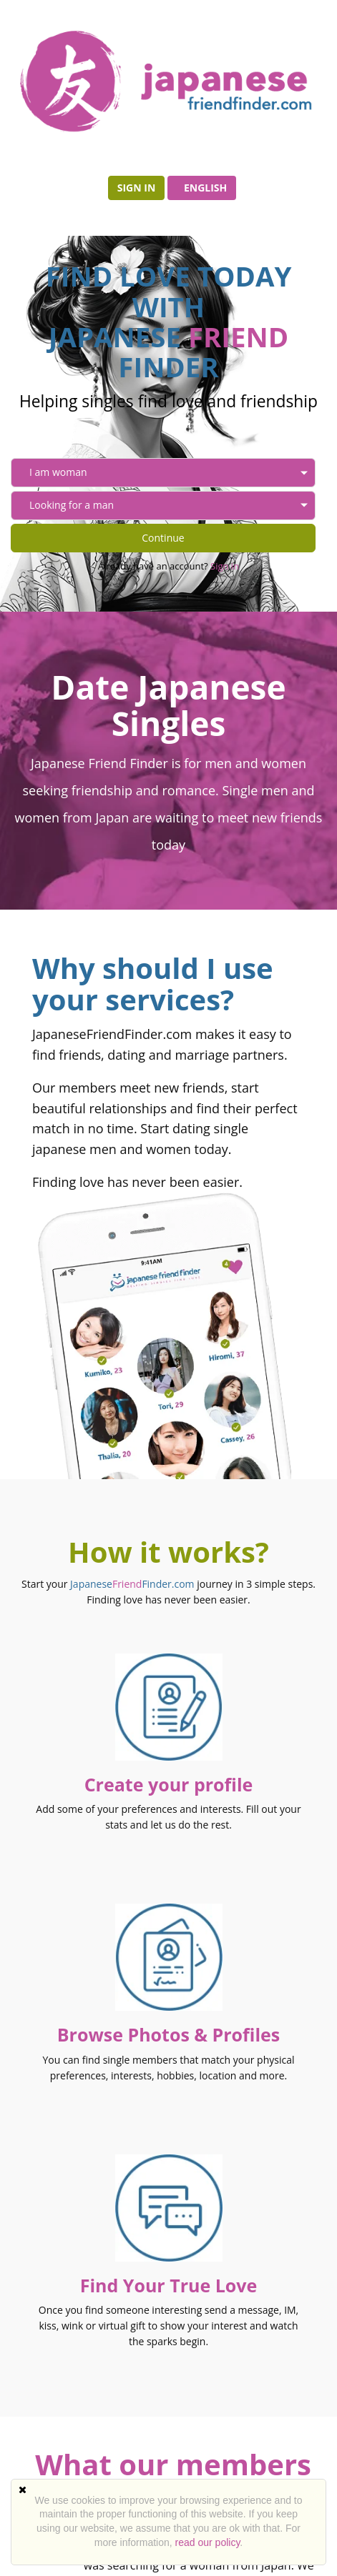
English (205, 187)
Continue (163, 537)
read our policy (207, 2542)
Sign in (136, 187)
